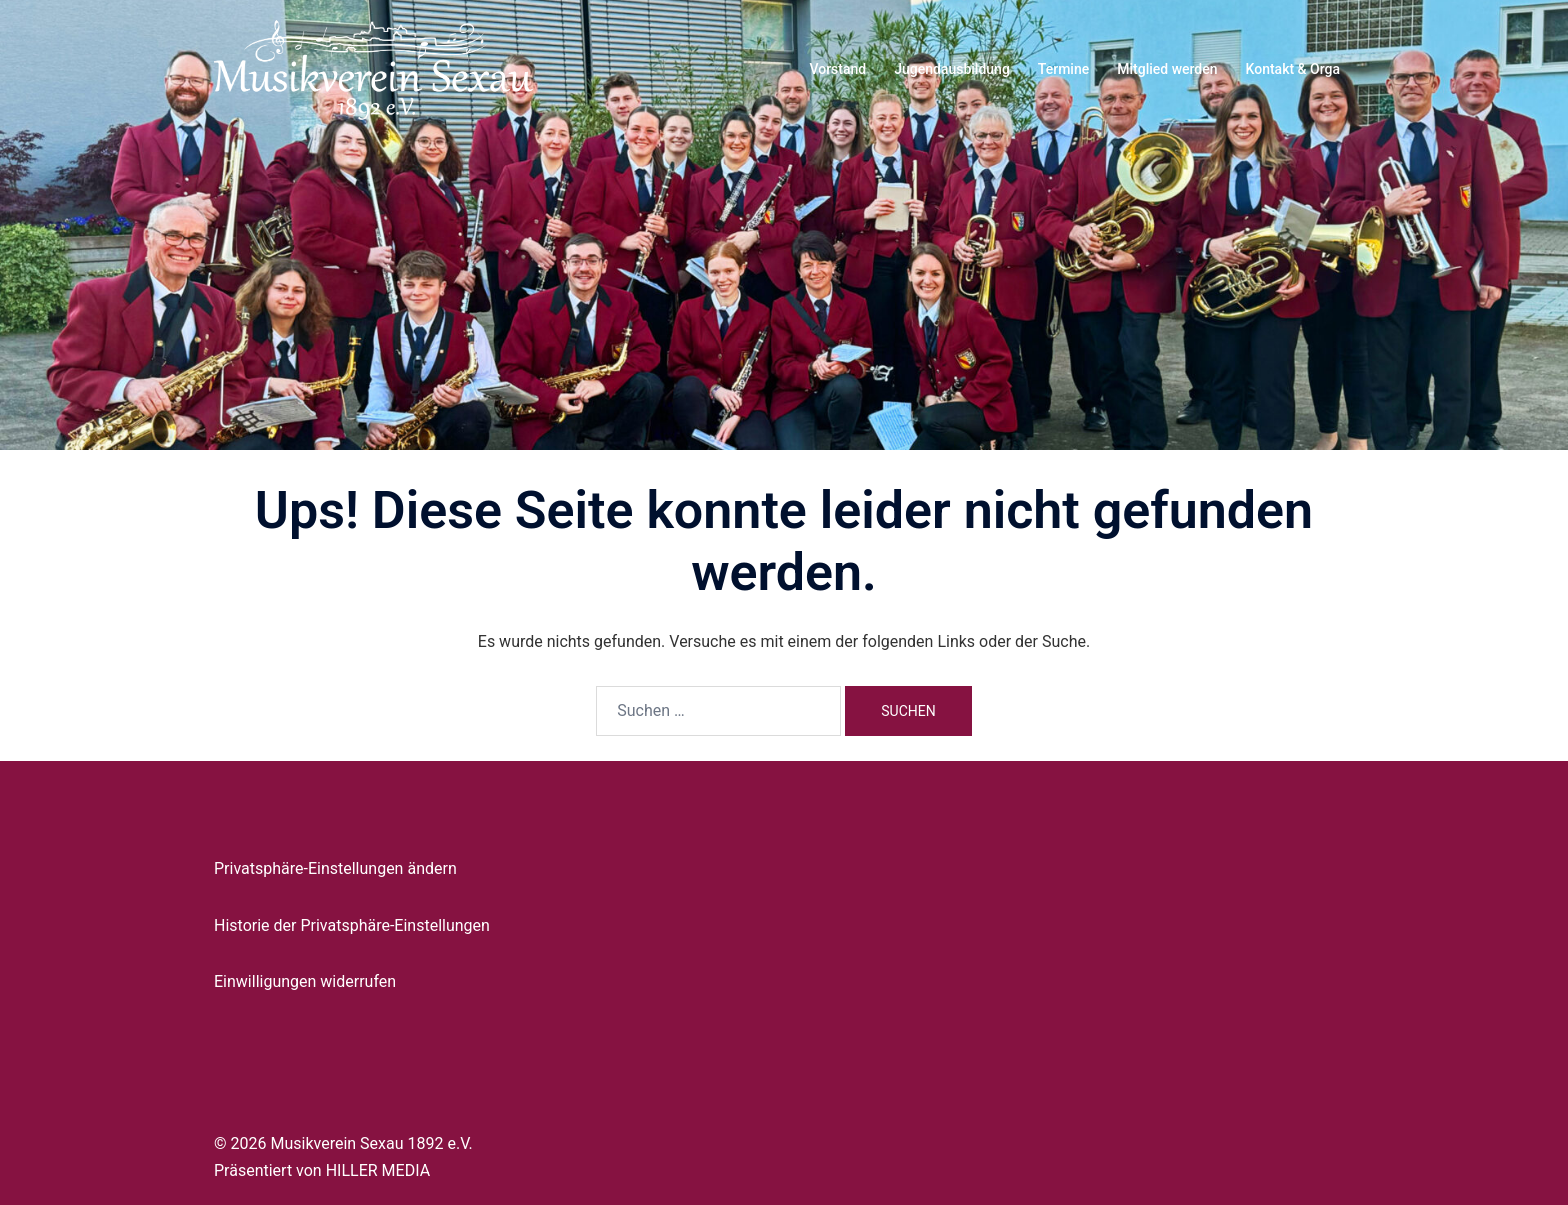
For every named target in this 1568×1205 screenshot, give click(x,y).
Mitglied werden (1167, 69)
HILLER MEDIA (378, 1170)
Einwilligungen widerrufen (305, 981)
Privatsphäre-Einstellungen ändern (335, 868)
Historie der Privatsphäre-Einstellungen (352, 925)
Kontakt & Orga (1293, 69)
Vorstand (837, 69)
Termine (1063, 69)
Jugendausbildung (952, 69)
